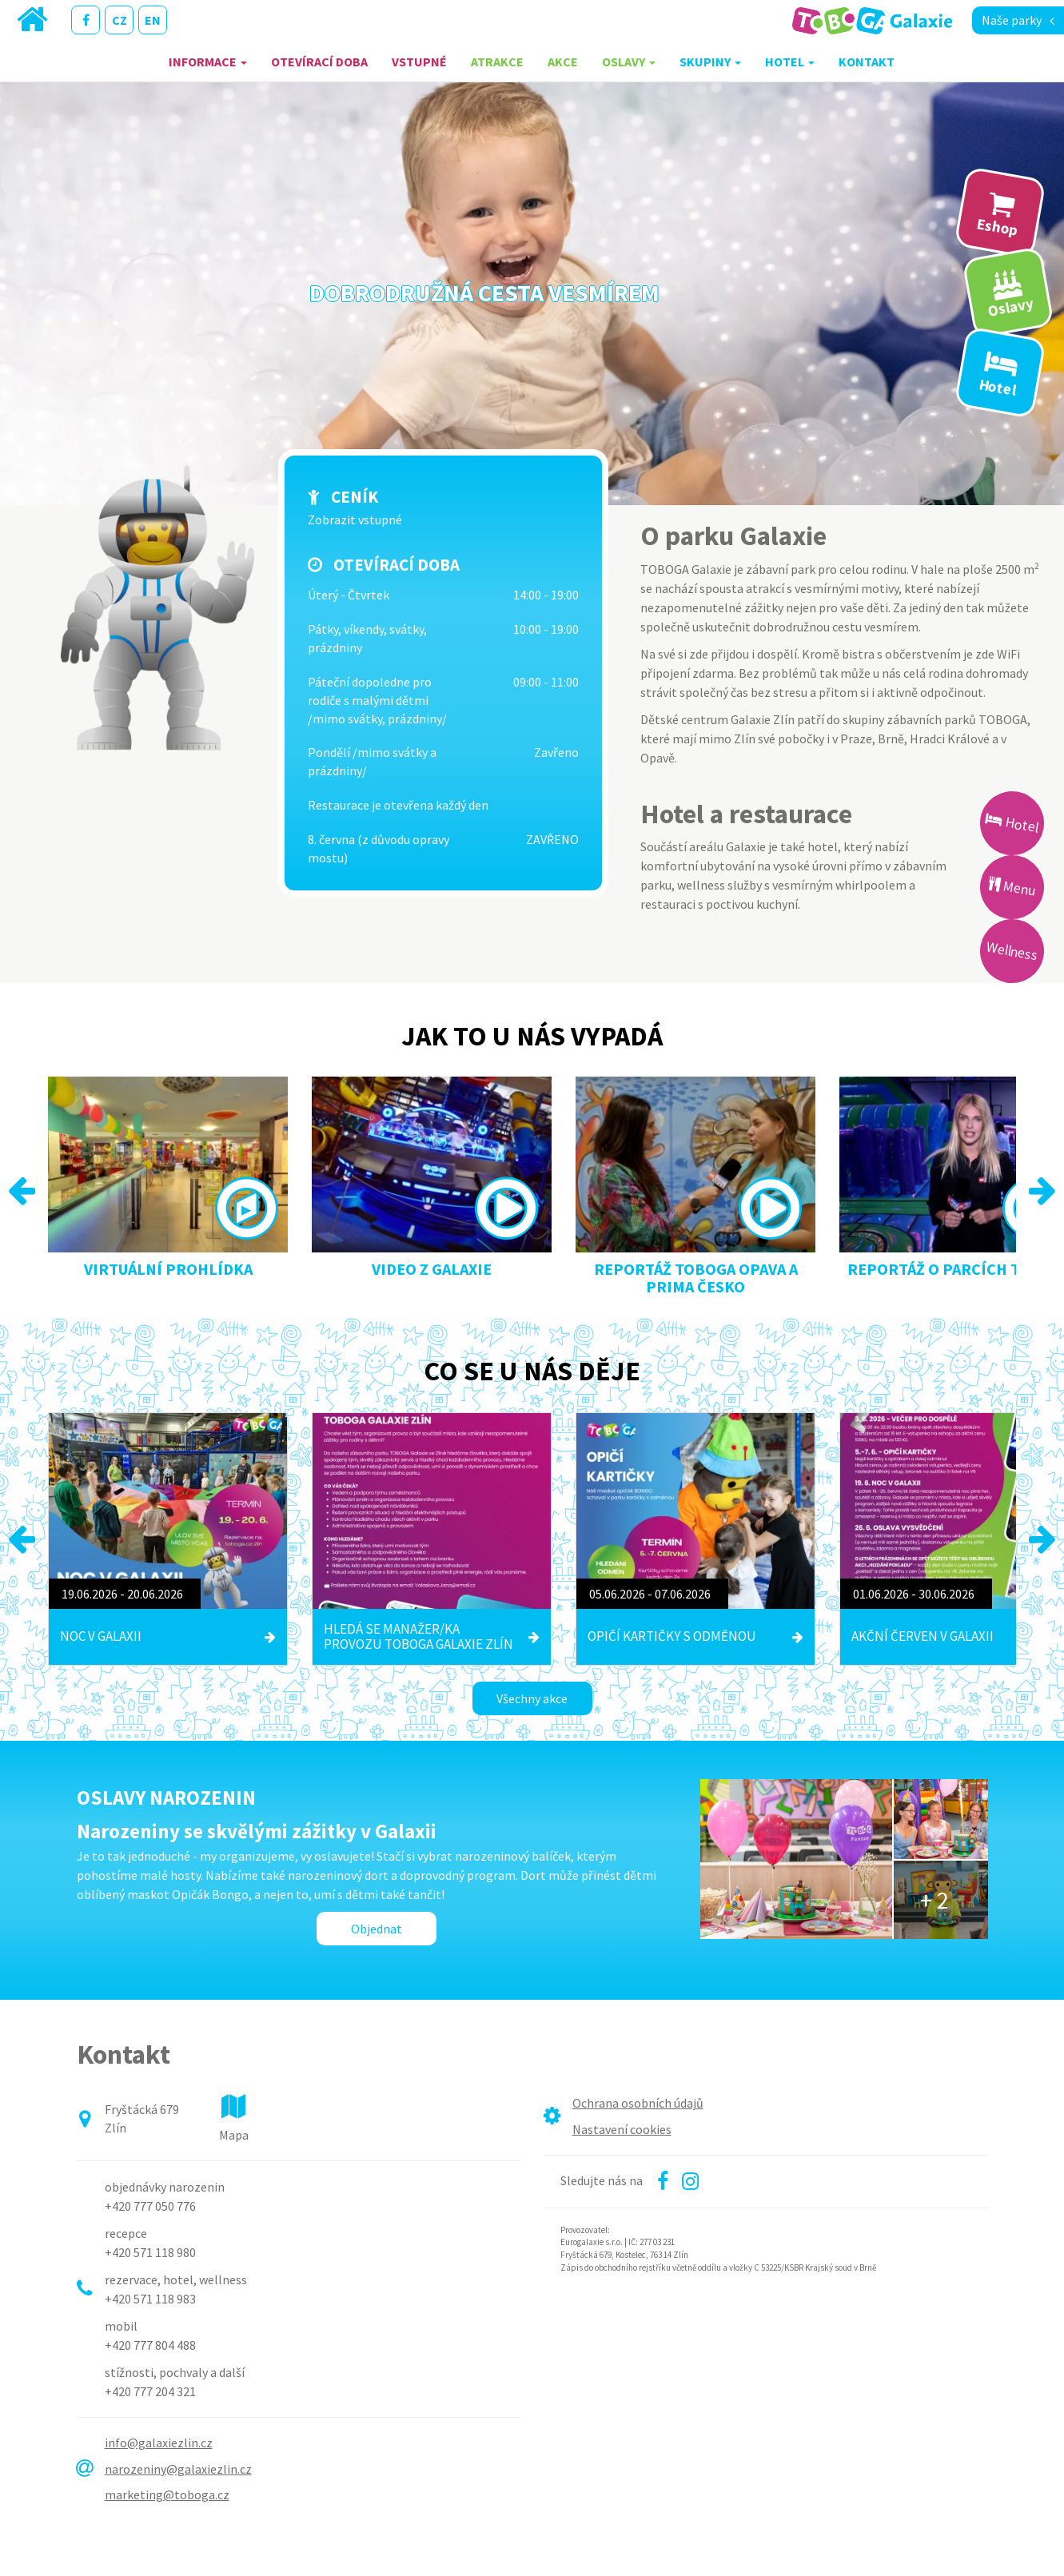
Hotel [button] (790, 62)
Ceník (354, 497)
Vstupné (419, 62)
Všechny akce (532, 1698)
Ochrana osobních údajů (637, 2103)
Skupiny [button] (710, 62)
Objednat (376, 1929)
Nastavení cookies (621, 2129)
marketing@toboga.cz (167, 2494)
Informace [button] (208, 62)
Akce (563, 62)
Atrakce (497, 62)
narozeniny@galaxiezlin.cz (178, 2469)
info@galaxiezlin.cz (159, 2443)
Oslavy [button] (629, 62)
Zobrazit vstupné (355, 520)
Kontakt (867, 62)
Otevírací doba (319, 62)
